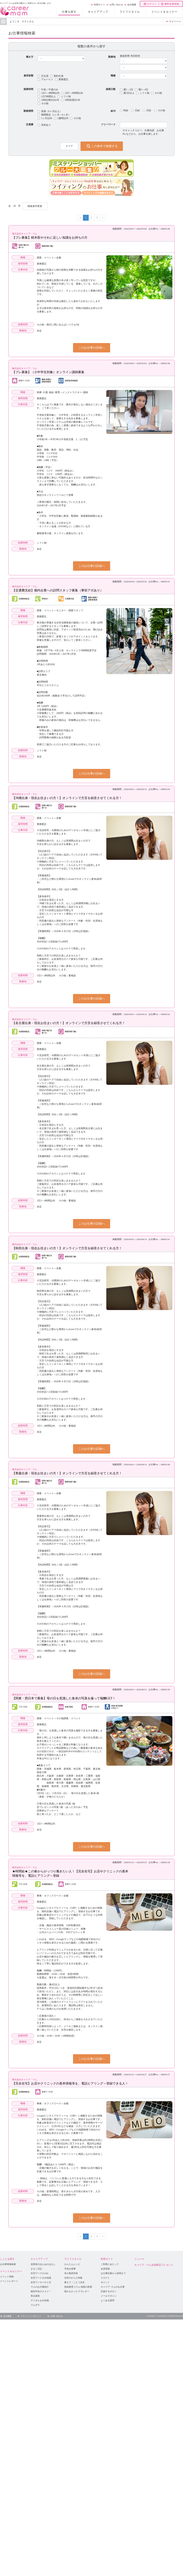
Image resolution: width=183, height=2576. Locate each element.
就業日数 (111, 89)
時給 (124, 110)
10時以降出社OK (48, 100)
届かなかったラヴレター (76, 2291)
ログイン (152, 4)
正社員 (43, 76)
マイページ (175, 21)
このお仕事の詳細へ (91, 347)
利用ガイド (99, 4)
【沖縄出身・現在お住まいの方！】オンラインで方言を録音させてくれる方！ (67, 798)
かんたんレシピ (72, 2264)
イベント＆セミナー (164, 11)
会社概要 (131, 4)
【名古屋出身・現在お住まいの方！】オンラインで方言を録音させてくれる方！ (68, 1023)
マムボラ (35, 2305)
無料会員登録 (171, 4)
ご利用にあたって (110, 2264)
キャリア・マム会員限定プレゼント (153, 2265)
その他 (43, 103)
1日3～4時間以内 (48, 93)
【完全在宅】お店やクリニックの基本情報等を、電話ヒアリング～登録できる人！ (70, 2083)
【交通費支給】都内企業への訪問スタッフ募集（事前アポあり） (57, 590)
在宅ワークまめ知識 (41, 2278)
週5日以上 (127, 93)
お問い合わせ (116, 4)
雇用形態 (28, 75)
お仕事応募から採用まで (113, 2273)
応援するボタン (109, 2291)
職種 (113, 75)
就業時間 (28, 89)
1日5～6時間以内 (72, 93)
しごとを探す (7, 2259)
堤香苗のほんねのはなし (43, 2264)
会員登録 (105, 2269)
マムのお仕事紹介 (40, 2287)
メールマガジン (109, 2296)
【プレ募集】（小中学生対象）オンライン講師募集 (48, 372)
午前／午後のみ (48, 89)
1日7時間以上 (47, 96)
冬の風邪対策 (71, 2273)
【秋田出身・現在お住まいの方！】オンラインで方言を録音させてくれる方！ (67, 1248)
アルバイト (45, 79)
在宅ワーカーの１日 (41, 2282)
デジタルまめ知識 (40, 2300)
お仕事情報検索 (8, 2264)
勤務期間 (28, 111)
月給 (147, 110)
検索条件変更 (35, 206)
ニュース (139, 2259)
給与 (113, 111)
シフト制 (64, 96)
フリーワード (108, 124)
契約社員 (56, 76)
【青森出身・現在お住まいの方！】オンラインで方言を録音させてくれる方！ (67, 1473)
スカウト (105, 2278)
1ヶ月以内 (45, 118)
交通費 (29, 124)
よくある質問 (107, 2300)
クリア (69, 146)
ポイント (105, 2282)
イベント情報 (7, 2276)
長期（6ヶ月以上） (50, 111)
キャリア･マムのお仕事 (113, 2287)
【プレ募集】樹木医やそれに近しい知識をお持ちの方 (49, 237)
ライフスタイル (130, 11)
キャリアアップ (98, 11)
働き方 (29, 57)
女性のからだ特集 (73, 2278)
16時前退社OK (70, 100)
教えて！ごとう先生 (74, 2282)
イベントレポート (9, 2281)
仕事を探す (69, 11)
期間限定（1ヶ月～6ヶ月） (54, 114)
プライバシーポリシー (30, 2316)
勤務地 (112, 57)
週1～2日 (126, 89)
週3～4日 (141, 89)
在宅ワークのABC (40, 2273)
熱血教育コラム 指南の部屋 (78, 2287)
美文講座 (35, 2296)
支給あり (44, 125)
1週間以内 (61, 118)
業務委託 (61, 79)
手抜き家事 (70, 2269)
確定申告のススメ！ (41, 2291)
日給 (135, 110)
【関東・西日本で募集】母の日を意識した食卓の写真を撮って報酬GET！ (64, 1698)
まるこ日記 (36, 2269)
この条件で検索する (102, 146)
